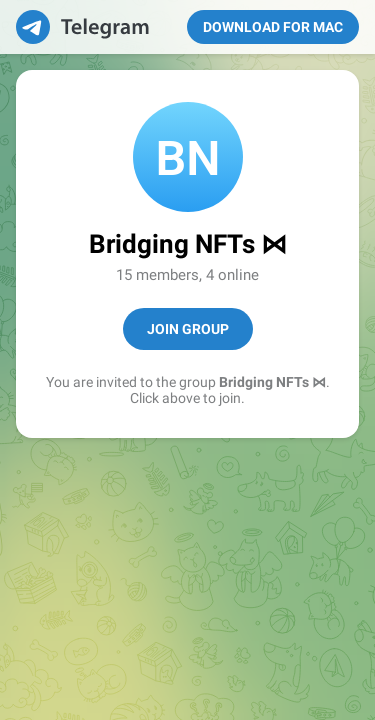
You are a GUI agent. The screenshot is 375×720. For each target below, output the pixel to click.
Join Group (188, 329)
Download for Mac (273, 27)
